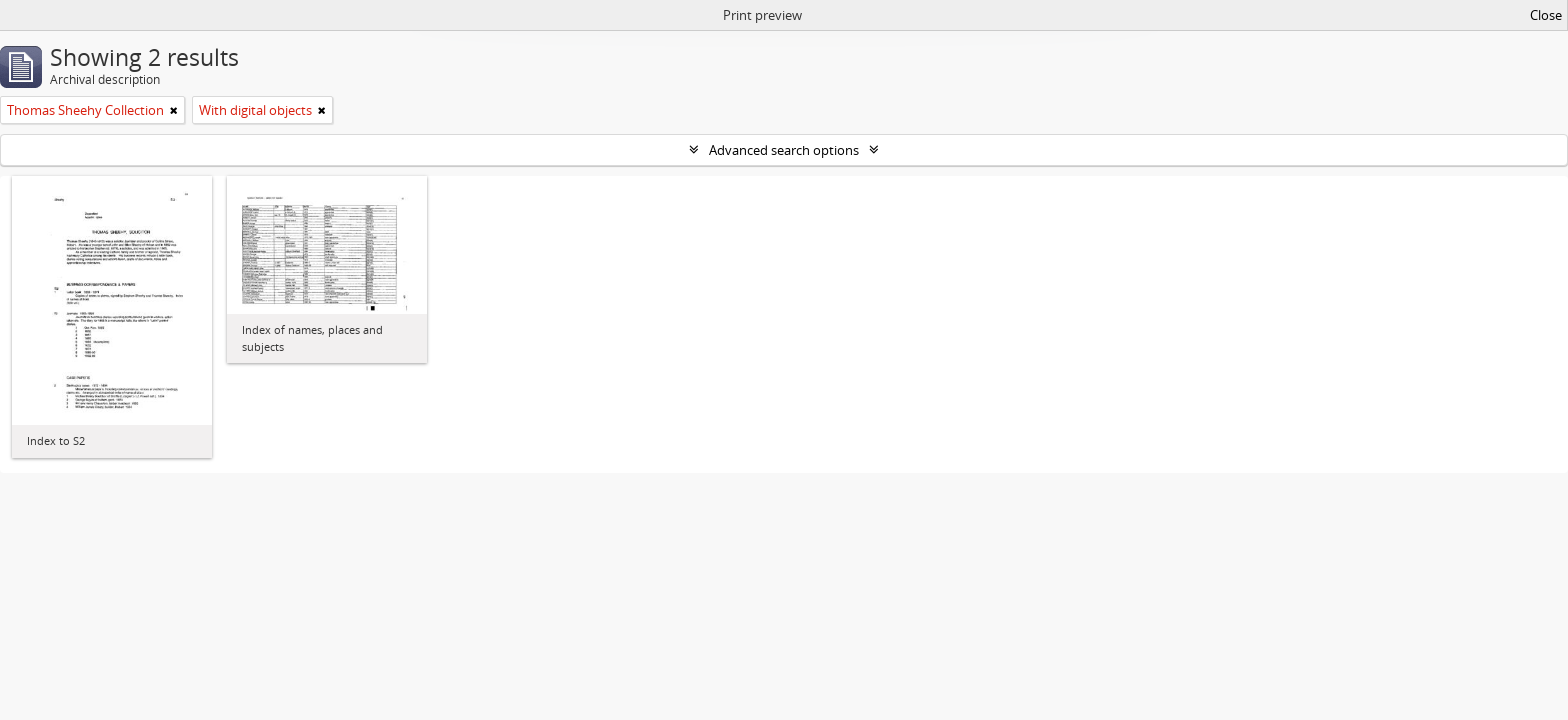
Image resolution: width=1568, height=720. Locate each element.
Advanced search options (784, 150)
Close (1546, 15)
